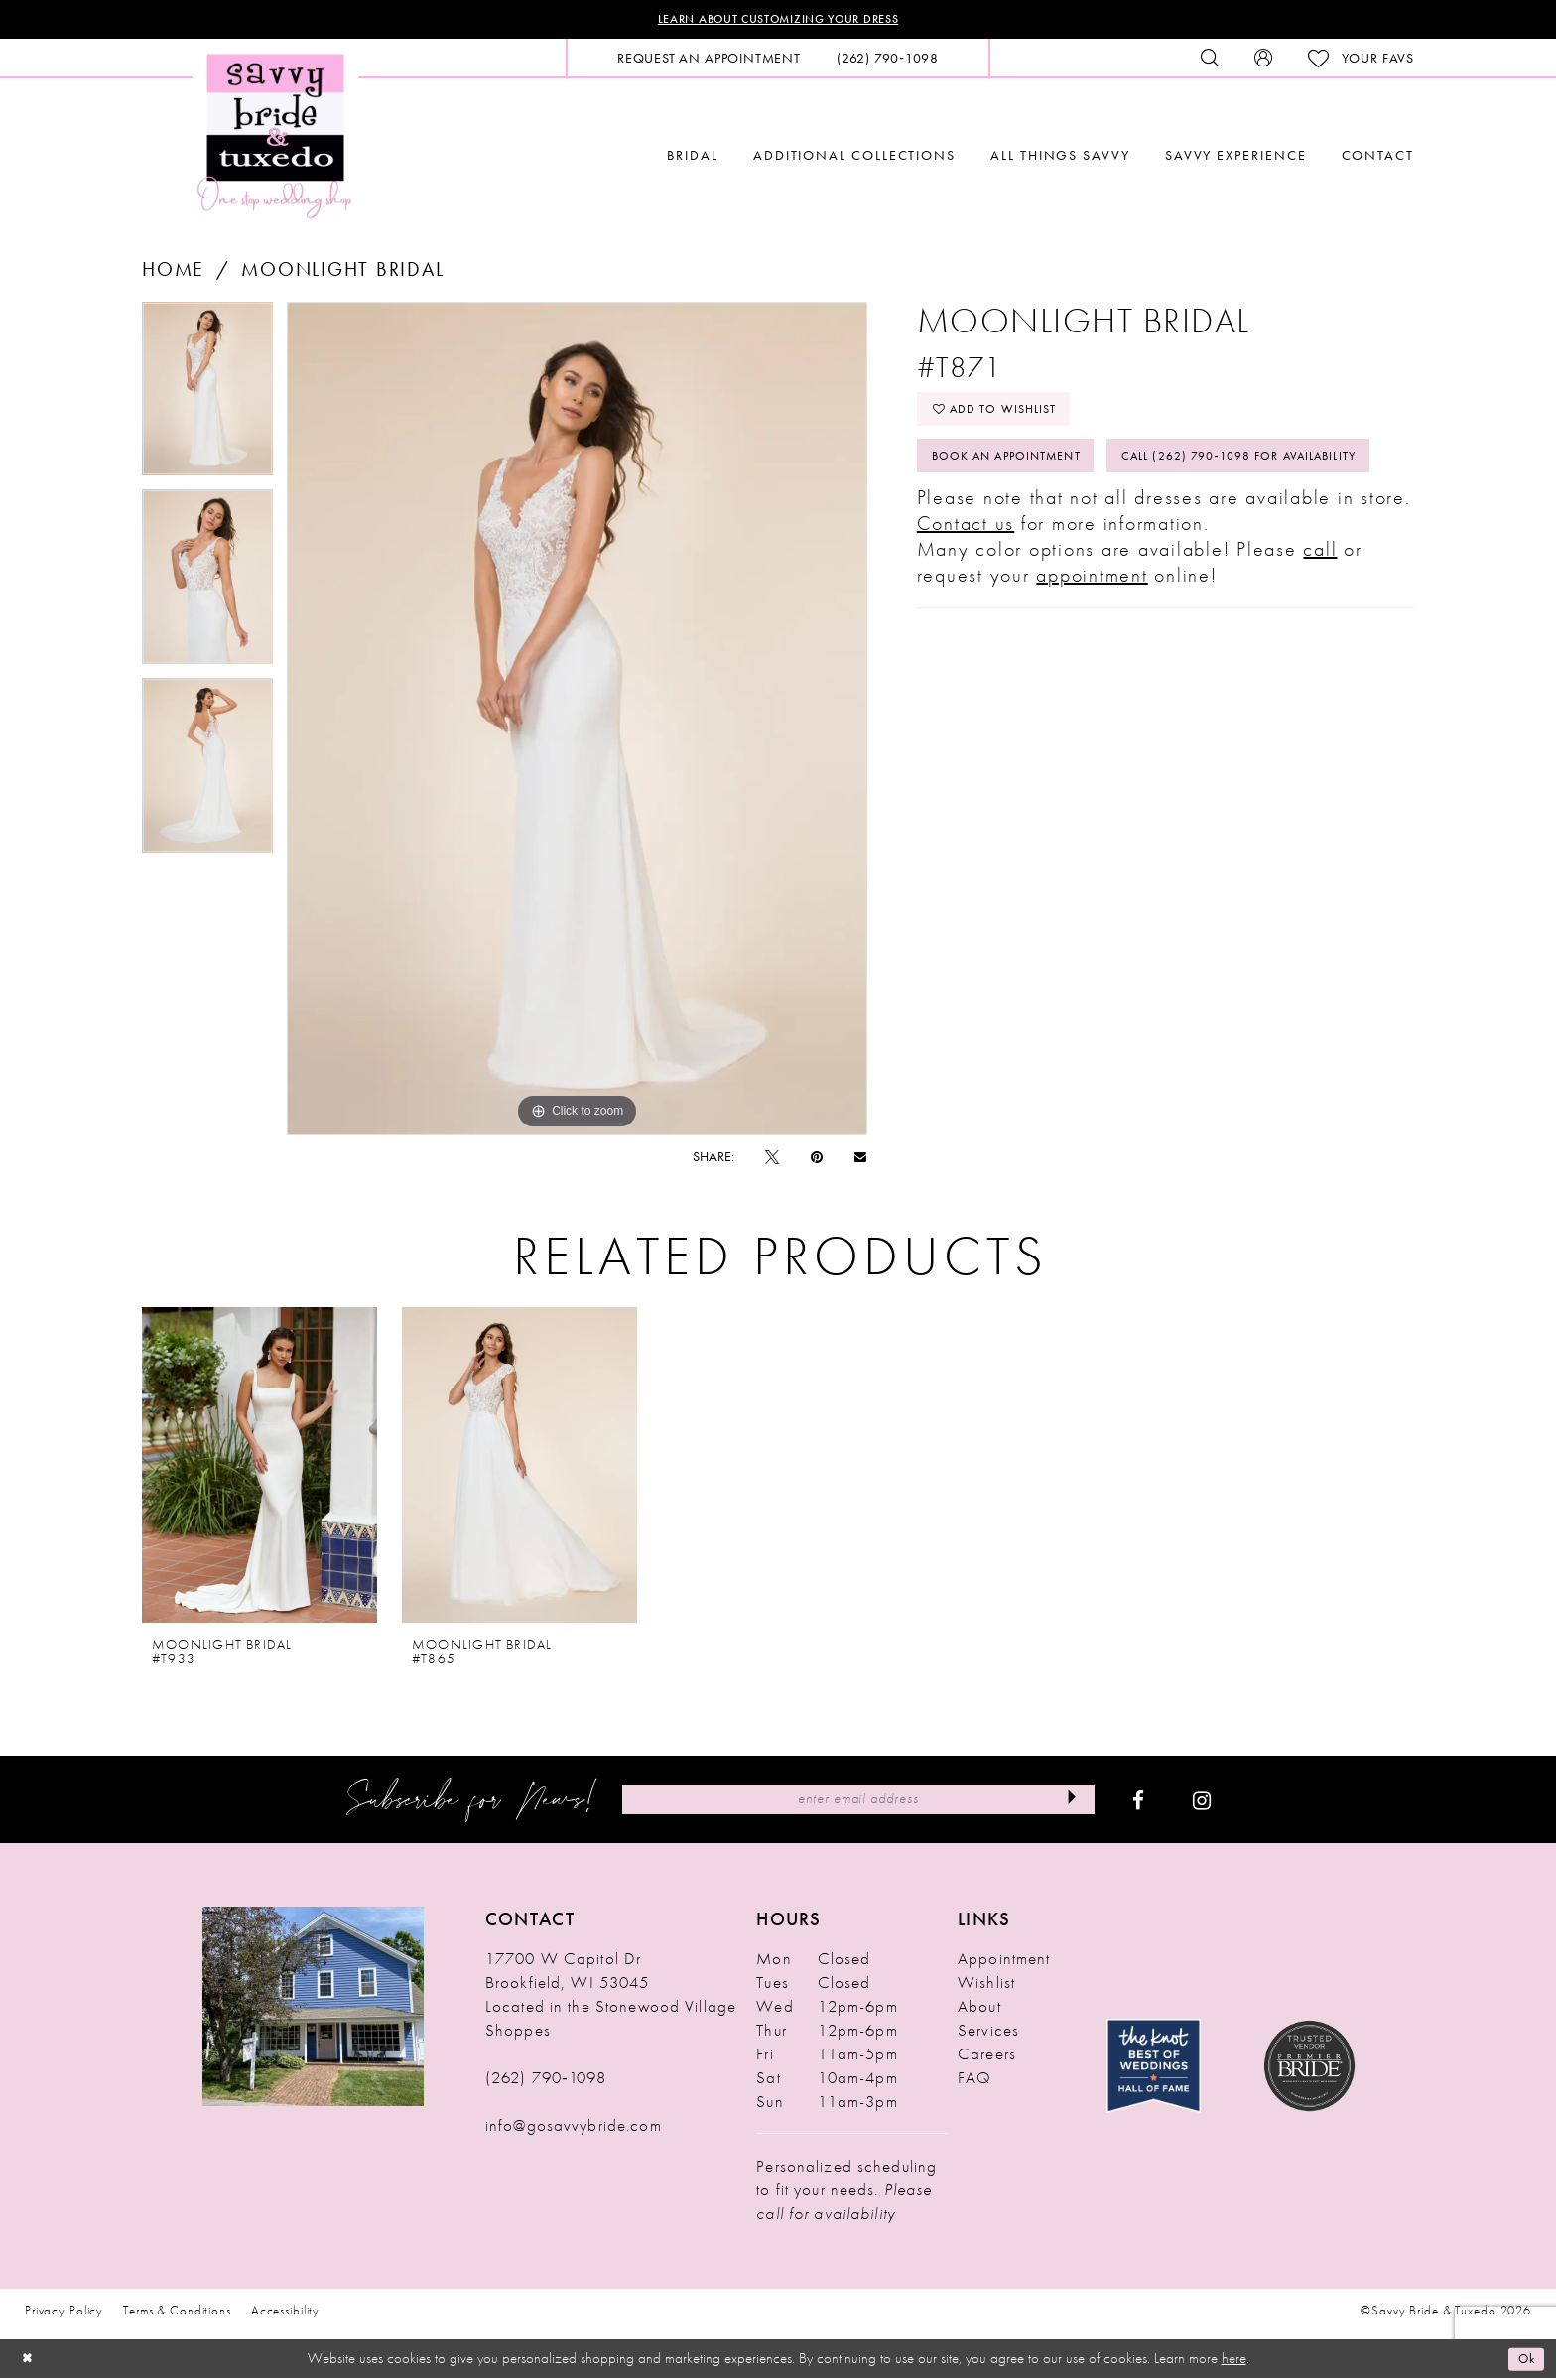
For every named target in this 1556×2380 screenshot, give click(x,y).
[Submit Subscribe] (1067, 1802)
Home (173, 271)
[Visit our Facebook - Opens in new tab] (1138, 1802)
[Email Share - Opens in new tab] (860, 1158)
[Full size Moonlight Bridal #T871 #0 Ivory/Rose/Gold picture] (577, 720)
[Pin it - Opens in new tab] (817, 1159)
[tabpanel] (207, 398)
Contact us (966, 596)
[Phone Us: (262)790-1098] (888, 60)
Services (988, 2033)
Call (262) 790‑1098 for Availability (1069, 526)
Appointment (1004, 1961)
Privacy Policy (64, 2313)
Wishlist (986, 1985)
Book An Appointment (1021, 471)
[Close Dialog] (30, 2360)
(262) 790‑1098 (545, 2080)
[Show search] (1209, 60)
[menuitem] (709, 60)
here (1234, 2360)
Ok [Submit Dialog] (1523, 2360)
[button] (1263, 60)
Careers (987, 2056)
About (979, 2009)
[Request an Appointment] (709, 60)
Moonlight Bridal (342, 271)
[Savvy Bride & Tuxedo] (275, 136)
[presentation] (259, 1468)
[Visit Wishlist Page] (1361, 61)
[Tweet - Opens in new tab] (772, 1159)
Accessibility (285, 2313)
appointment (1091, 648)
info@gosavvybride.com (573, 2128)
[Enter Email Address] (858, 1802)
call (1320, 622)
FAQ (974, 2080)
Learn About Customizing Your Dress (778, 21)
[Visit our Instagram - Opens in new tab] (1202, 1802)
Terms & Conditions (177, 2313)
